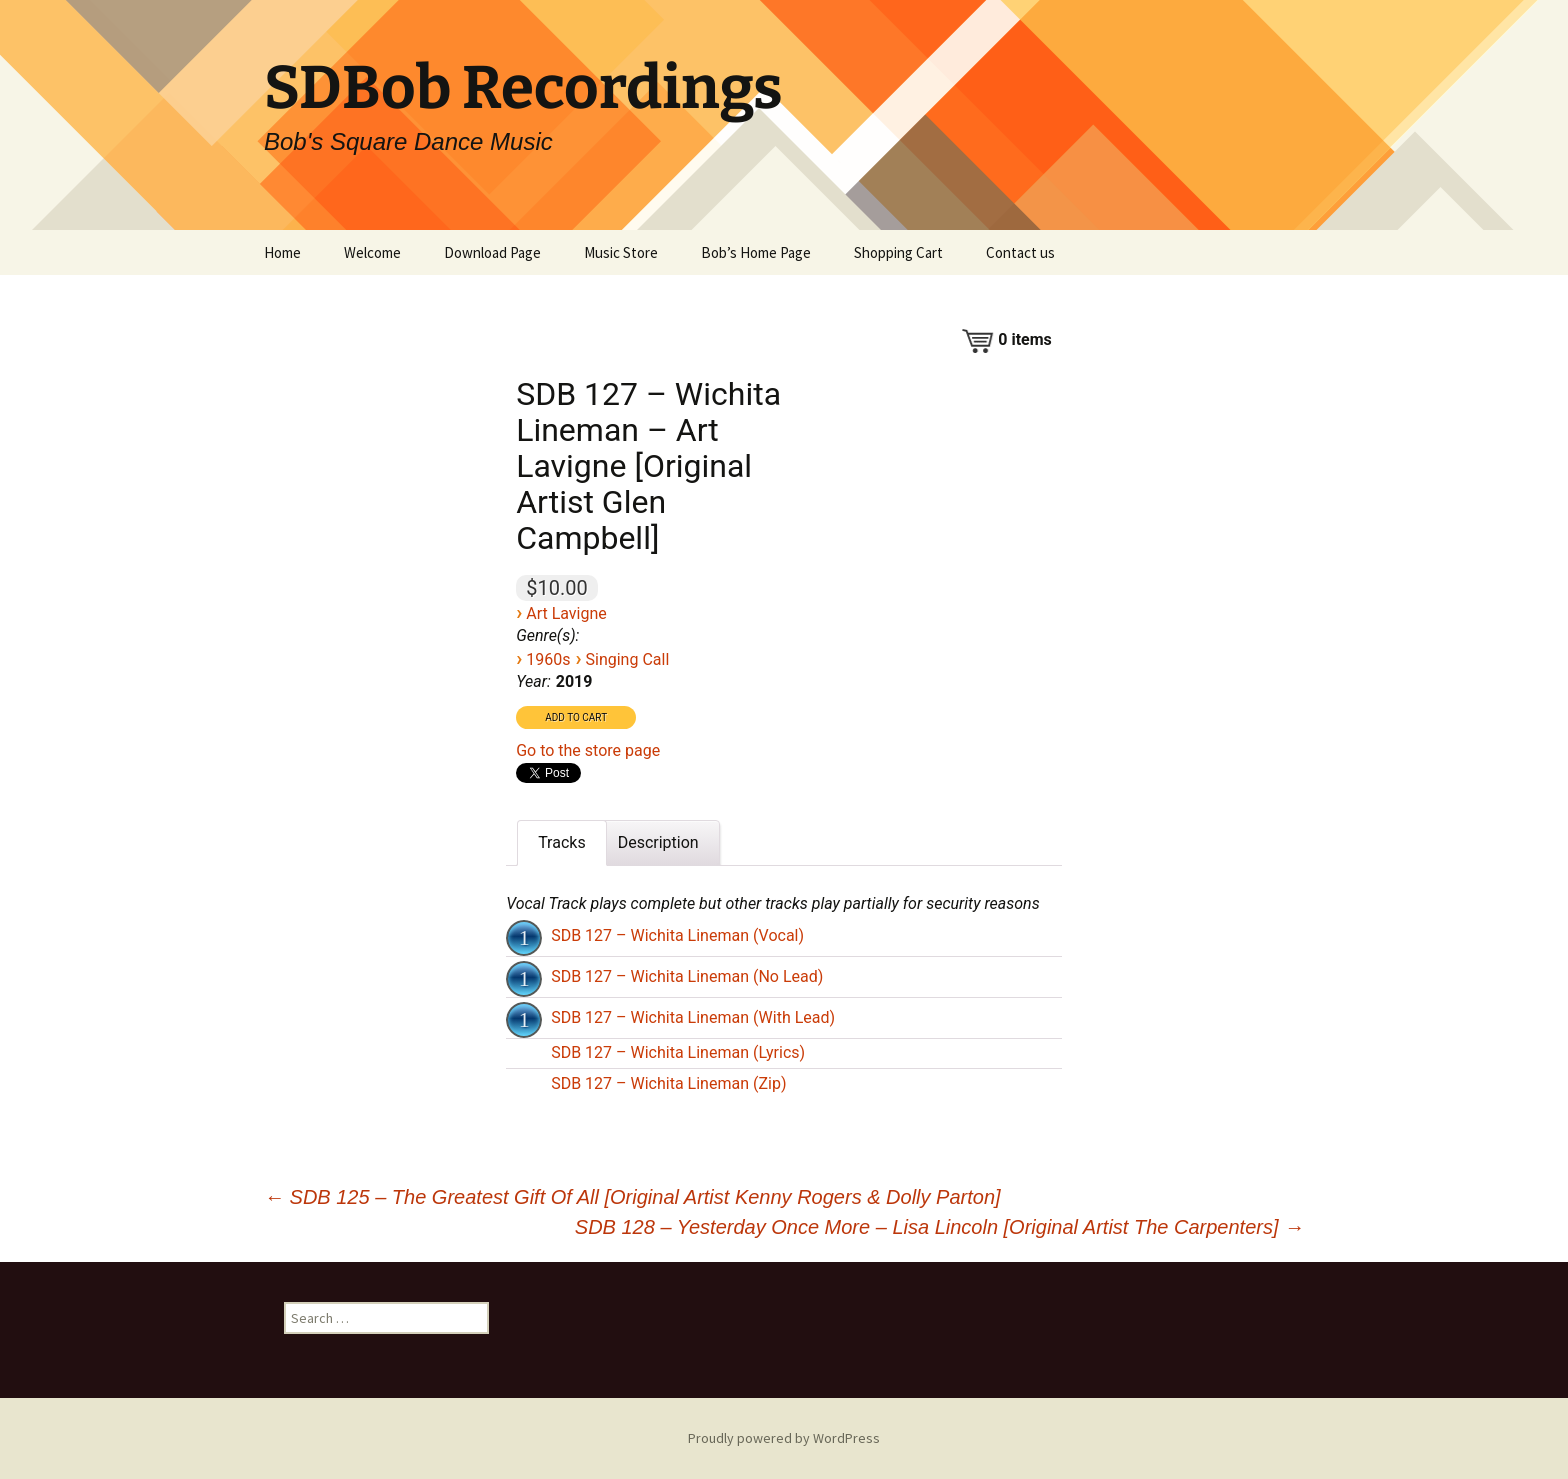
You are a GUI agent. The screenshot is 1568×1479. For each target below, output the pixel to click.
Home (282, 252)
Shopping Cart (898, 252)
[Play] (524, 938)
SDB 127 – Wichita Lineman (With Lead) (693, 1017)
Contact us (1020, 252)
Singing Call (627, 659)
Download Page (492, 252)
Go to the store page (588, 750)
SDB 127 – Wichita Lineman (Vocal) (677, 935)
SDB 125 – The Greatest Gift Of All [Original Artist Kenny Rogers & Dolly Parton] (632, 1197)
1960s (548, 659)
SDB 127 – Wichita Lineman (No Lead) (687, 976)
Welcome (372, 252)
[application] (526, 936)
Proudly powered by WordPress (784, 1438)
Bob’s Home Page (756, 252)
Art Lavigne (566, 613)
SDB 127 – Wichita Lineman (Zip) (668, 1083)
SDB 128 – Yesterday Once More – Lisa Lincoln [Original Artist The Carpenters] (939, 1227)
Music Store (621, 252)
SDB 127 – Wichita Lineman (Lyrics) (678, 1052)
